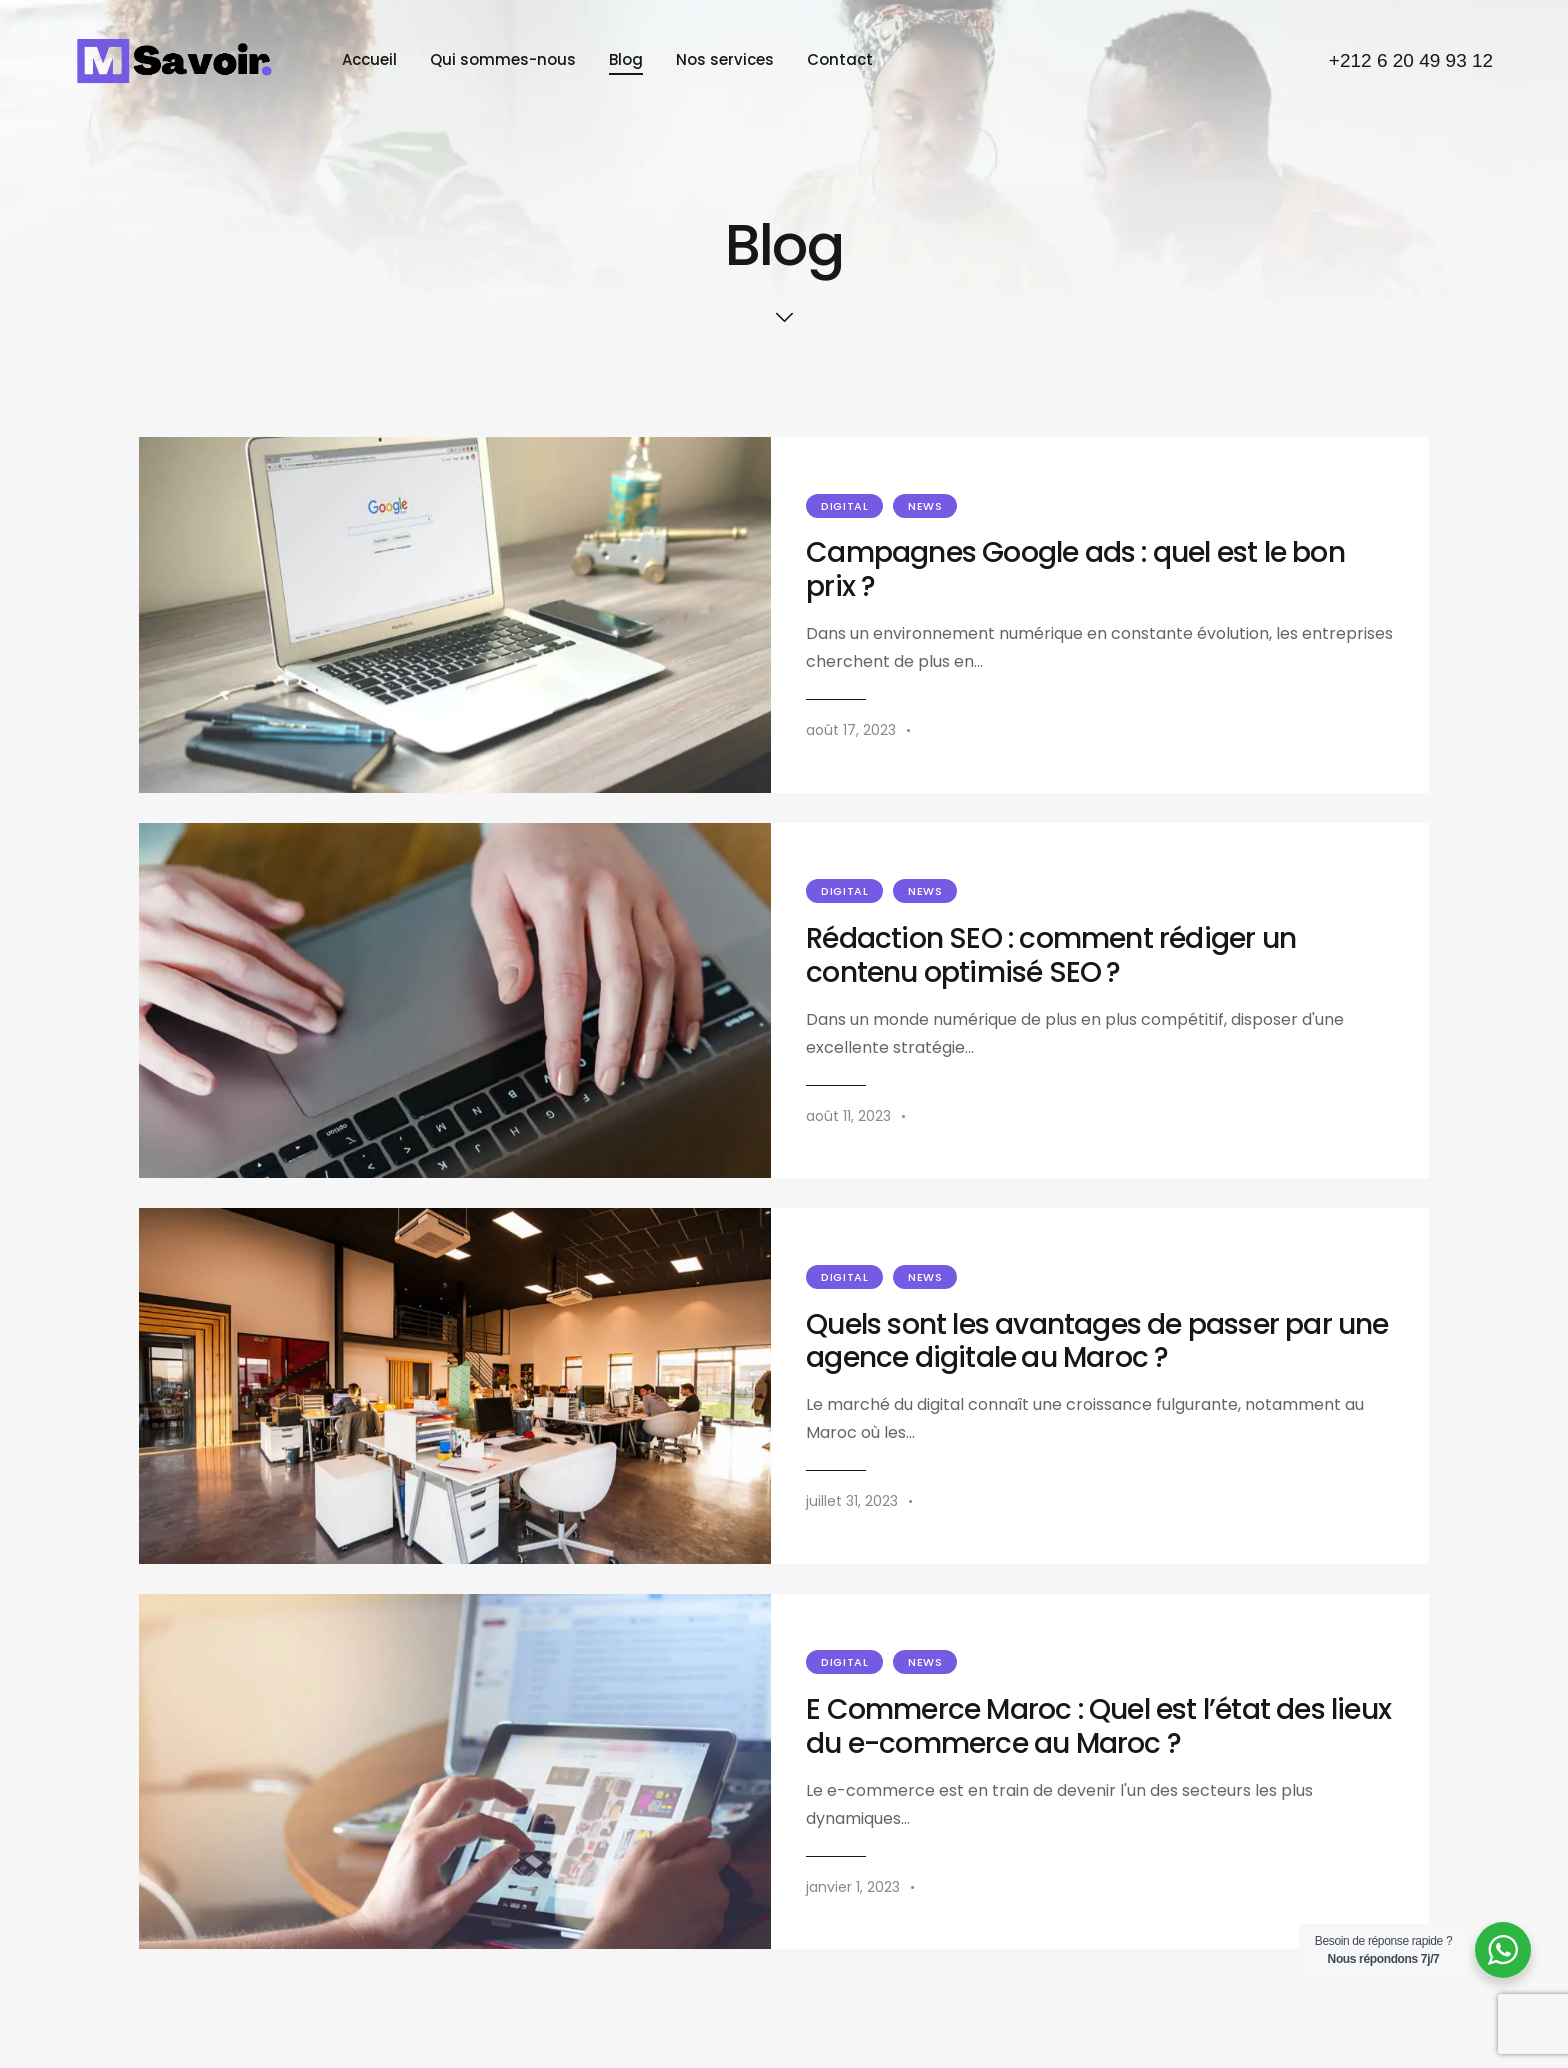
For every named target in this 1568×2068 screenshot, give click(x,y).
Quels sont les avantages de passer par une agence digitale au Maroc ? (1097, 1342)
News (925, 506)
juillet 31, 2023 (852, 1501)
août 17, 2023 (851, 730)
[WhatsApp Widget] (1503, 1950)
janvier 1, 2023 (853, 1887)
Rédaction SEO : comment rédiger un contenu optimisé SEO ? (1051, 956)
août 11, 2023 (848, 1116)
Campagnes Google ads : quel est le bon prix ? (1075, 570)
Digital (844, 506)
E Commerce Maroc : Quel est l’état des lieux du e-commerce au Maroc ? (1098, 1727)
